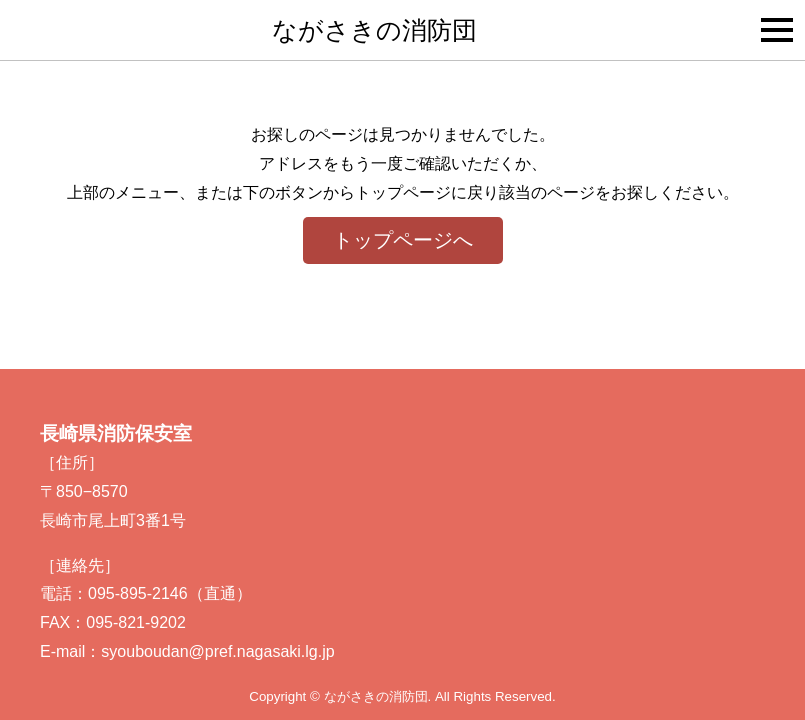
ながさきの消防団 (374, 30)
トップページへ (403, 240)
